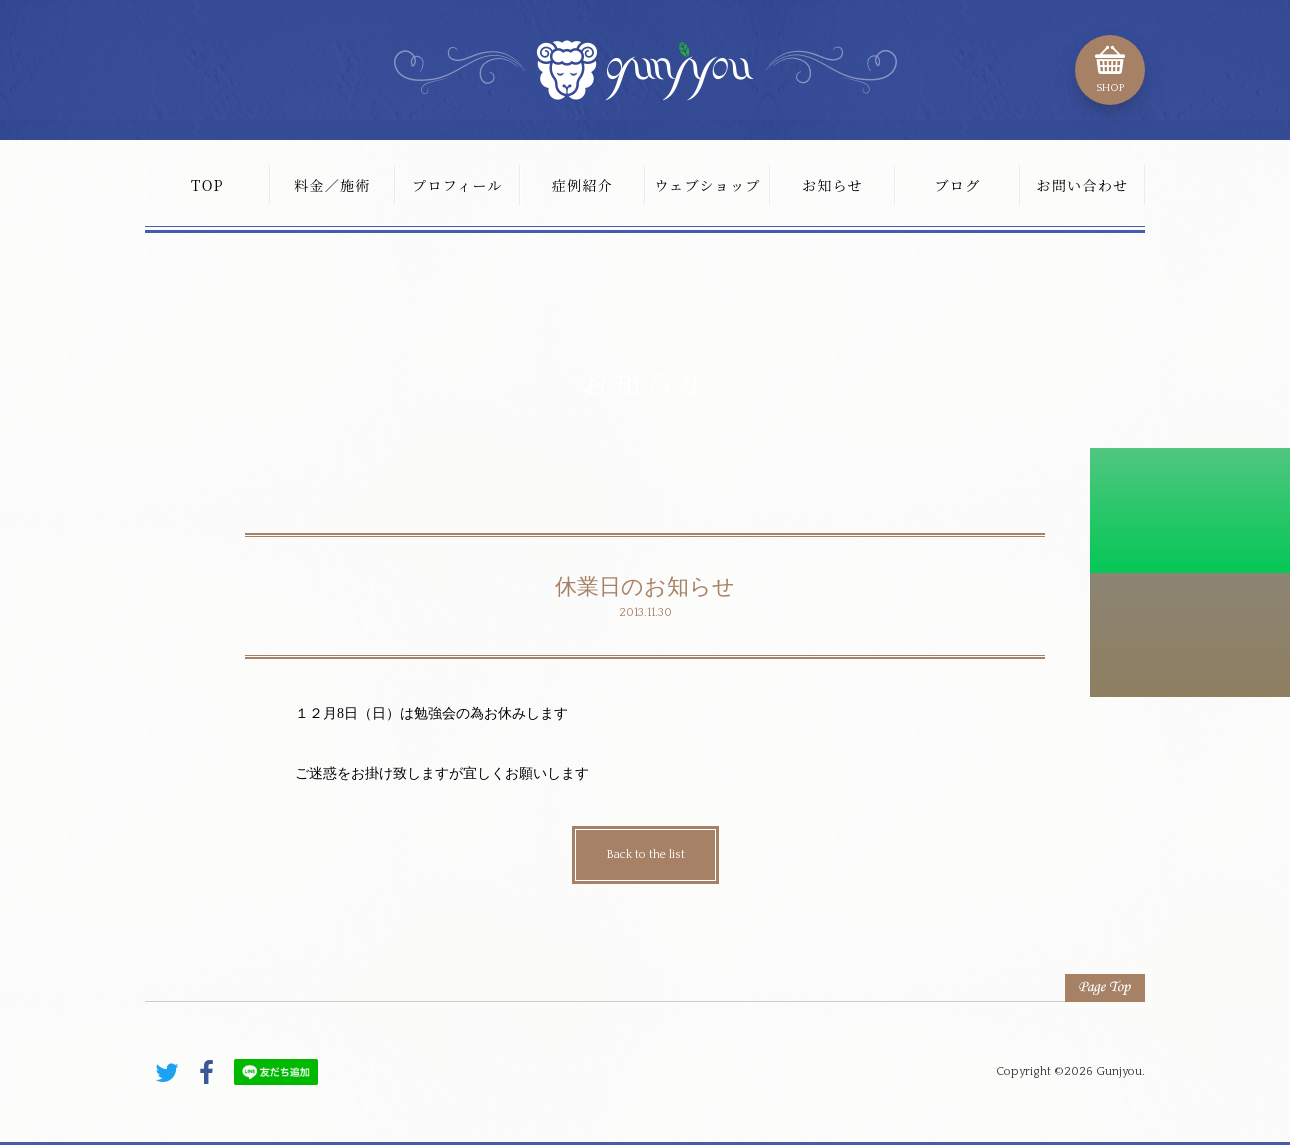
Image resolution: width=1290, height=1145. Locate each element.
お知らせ (832, 185)
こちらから (1190, 635)
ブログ (957, 185)
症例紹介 (583, 185)
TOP (207, 185)
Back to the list (645, 854)
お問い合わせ (1082, 185)
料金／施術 (332, 185)
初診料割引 (1190, 510)
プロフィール (457, 185)
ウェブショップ (707, 185)
